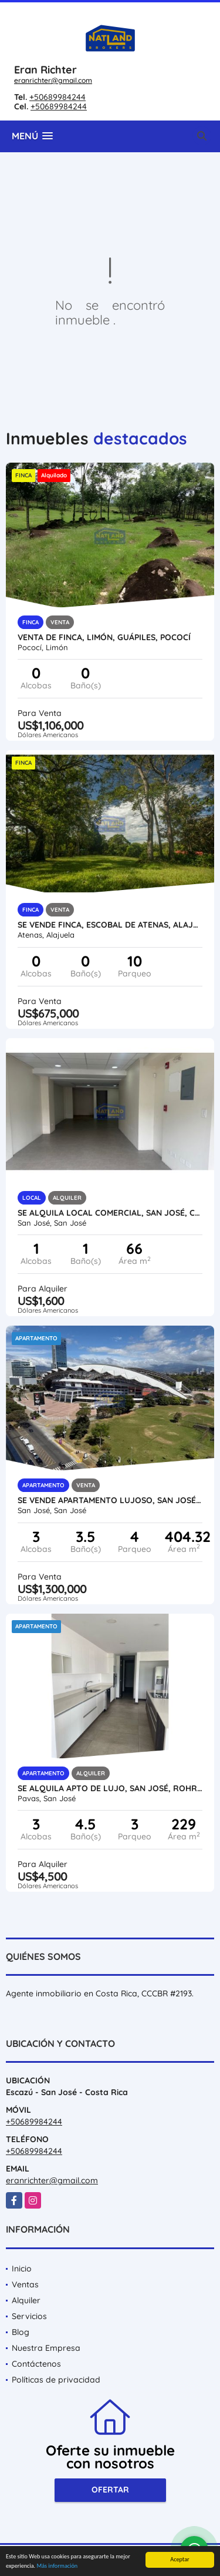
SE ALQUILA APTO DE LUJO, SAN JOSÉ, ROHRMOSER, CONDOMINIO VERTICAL (110, 1788)
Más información (56, 2566)
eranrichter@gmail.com (53, 80)
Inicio (22, 2268)
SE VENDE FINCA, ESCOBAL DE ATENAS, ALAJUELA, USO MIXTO (110, 924)
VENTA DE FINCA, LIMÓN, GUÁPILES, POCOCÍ (104, 637)
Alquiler (26, 2300)
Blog (20, 2332)
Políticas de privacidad (56, 2379)
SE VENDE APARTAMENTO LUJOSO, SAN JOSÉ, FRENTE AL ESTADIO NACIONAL (110, 1500)
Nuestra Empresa (46, 2348)
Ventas (25, 2284)
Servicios (29, 2316)
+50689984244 (57, 97)
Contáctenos (36, 2363)
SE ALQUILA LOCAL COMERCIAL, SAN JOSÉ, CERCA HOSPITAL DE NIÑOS (110, 1212)
